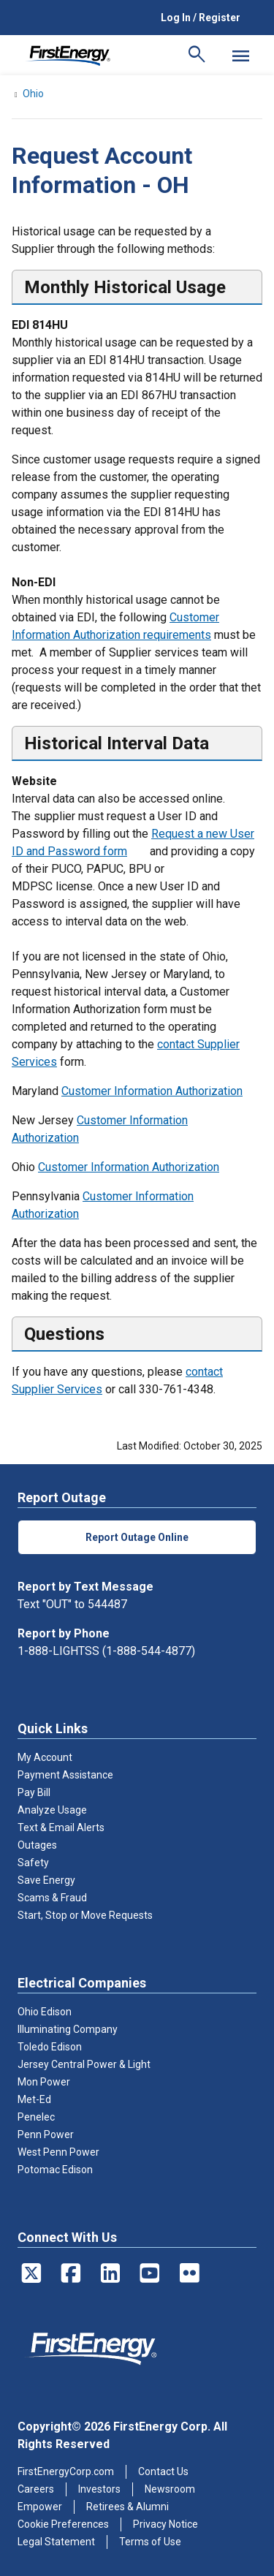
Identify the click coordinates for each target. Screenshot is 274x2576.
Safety (33, 1862)
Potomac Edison (55, 2169)
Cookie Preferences (63, 2524)
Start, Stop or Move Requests (85, 1915)
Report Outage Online (137, 1537)
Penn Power (46, 2134)
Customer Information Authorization (152, 1091)
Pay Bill (34, 1792)
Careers (36, 2489)
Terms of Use (150, 2541)
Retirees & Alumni (127, 2506)
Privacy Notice (165, 2524)
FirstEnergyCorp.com (66, 2471)
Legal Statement (56, 2541)
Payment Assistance (65, 1775)
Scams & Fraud (52, 1897)
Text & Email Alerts (61, 1827)
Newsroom (170, 2489)
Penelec (36, 2117)
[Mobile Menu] (240, 55)
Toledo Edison (50, 2047)
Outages (37, 1845)
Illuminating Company (68, 2029)
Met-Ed (34, 2099)
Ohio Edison (45, 2012)
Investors (99, 2489)
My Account (45, 1757)
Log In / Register (200, 17)
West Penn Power (58, 2152)
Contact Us (163, 2471)
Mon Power (44, 2082)
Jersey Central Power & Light (84, 2064)
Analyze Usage (52, 1810)
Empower (40, 2506)
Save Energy (46, 1880)
